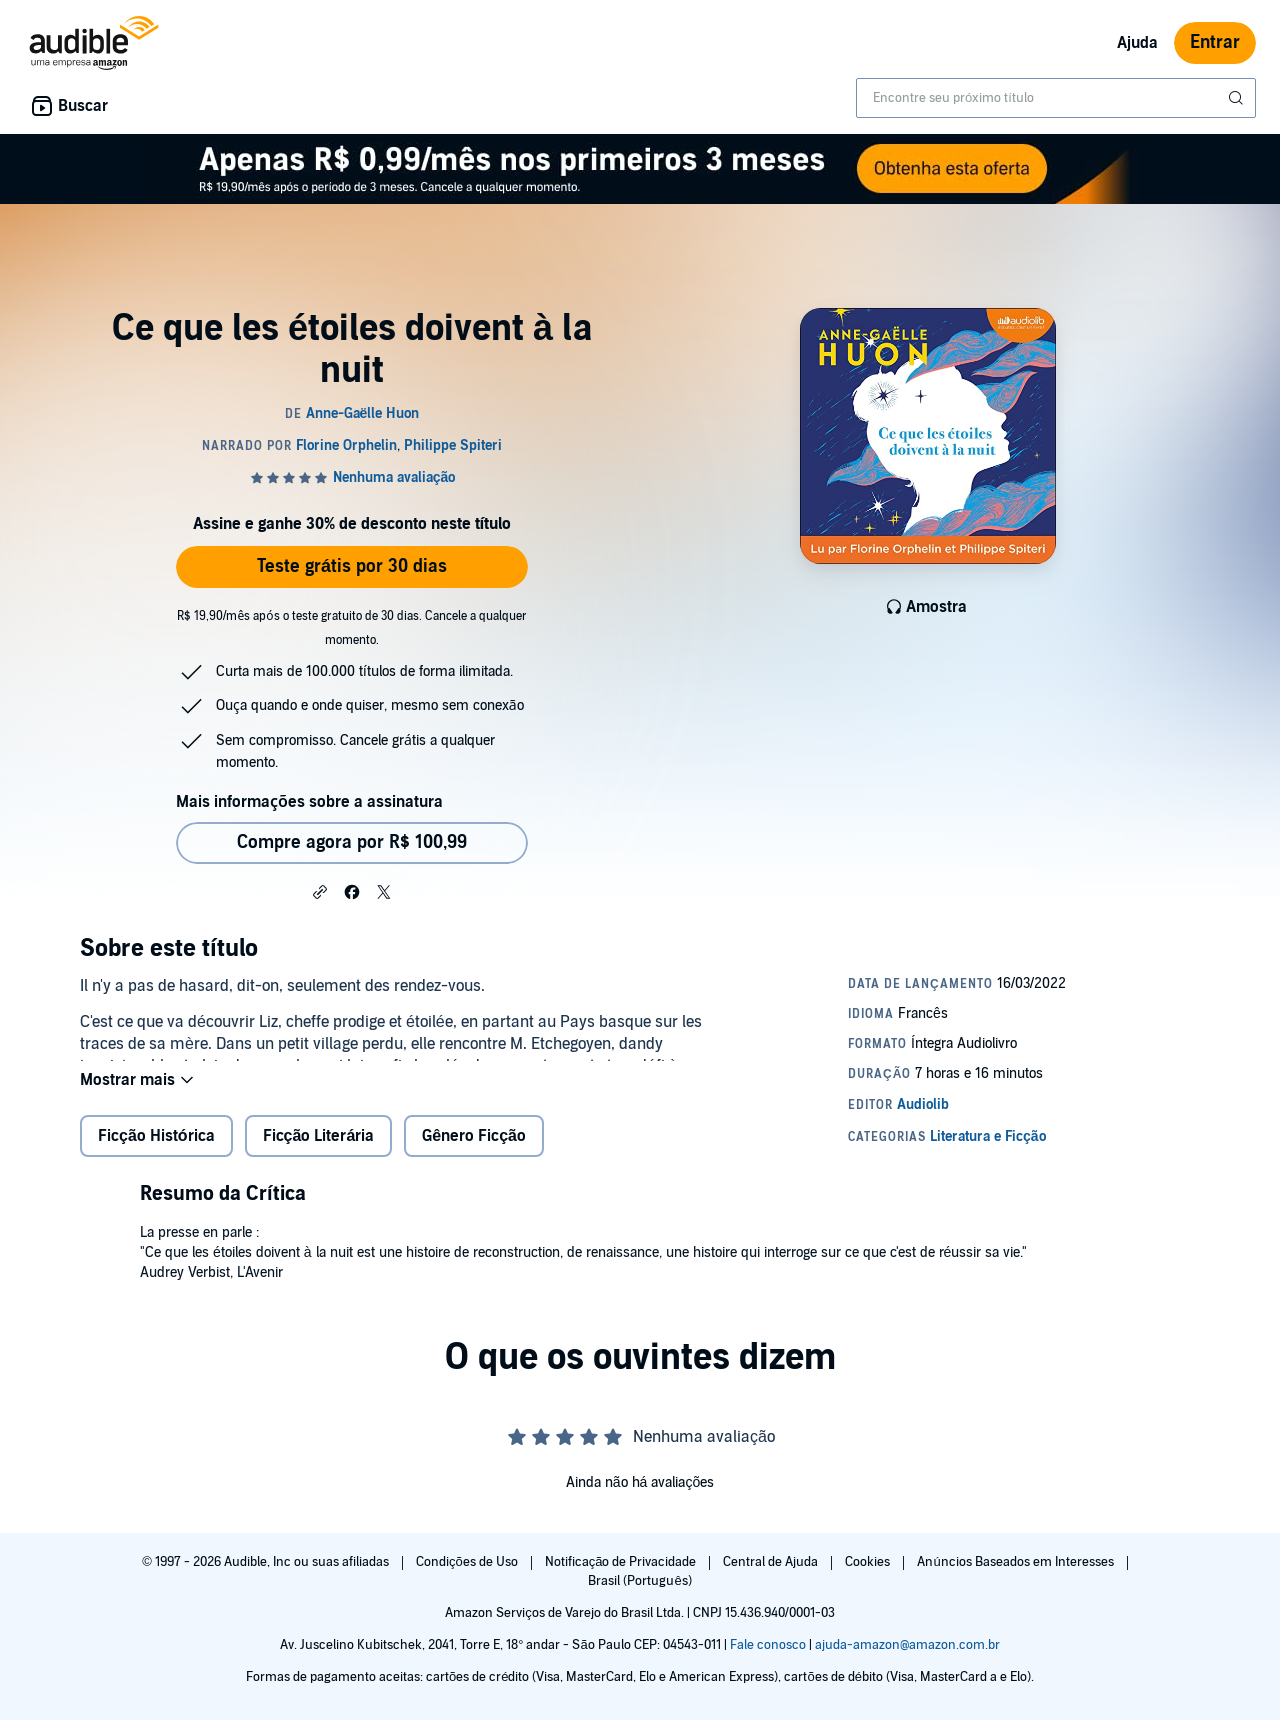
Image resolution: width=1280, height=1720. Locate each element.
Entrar (1215, 42)
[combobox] (1056, 98)
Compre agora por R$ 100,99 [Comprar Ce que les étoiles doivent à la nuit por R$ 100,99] (352, 842)
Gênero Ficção (474, 1152)
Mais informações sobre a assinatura (309, 802)
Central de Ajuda (772, 1562)
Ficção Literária (319, 1152)
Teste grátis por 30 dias (352, 566)
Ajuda (1137, 43)
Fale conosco (768, 1645)
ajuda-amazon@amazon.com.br (907, 1645)
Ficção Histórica (156, 1152)
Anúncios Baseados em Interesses (1016, 1562)
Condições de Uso (468, 1562)
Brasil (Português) (639, 1581)
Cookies (869, 1562)
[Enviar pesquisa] (1238, 98)
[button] (320, 891)
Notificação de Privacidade (622, 1562)
